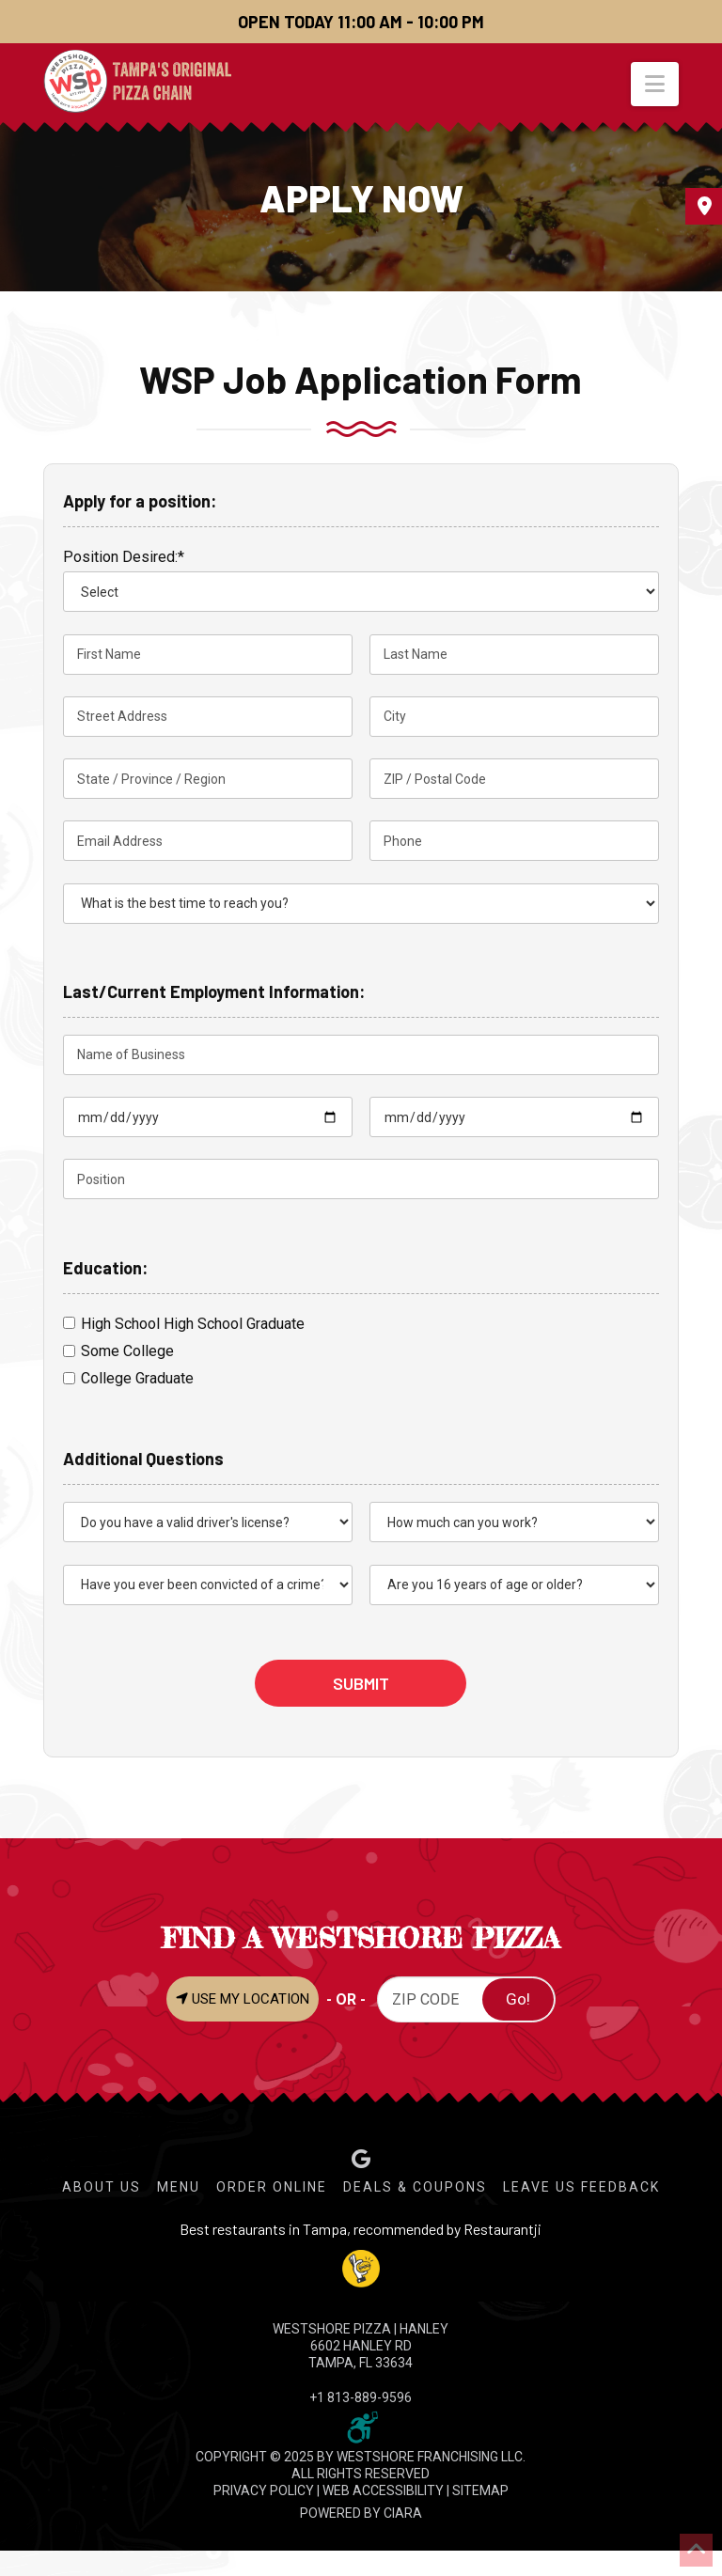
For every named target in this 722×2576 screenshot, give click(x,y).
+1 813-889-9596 (360, 2397)
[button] (655, 84)
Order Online (271, 2186)
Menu (178, 2186)
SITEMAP (480, 2490)
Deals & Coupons (415, 2186)
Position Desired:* (123, 557)
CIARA (403, 2513)
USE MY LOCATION (242, 1999)
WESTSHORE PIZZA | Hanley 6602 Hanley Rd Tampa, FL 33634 (360, 2345)
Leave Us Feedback (581, 2186)
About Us (101, 2186)
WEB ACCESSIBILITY (383, 2490)
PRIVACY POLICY (263, 2490)
